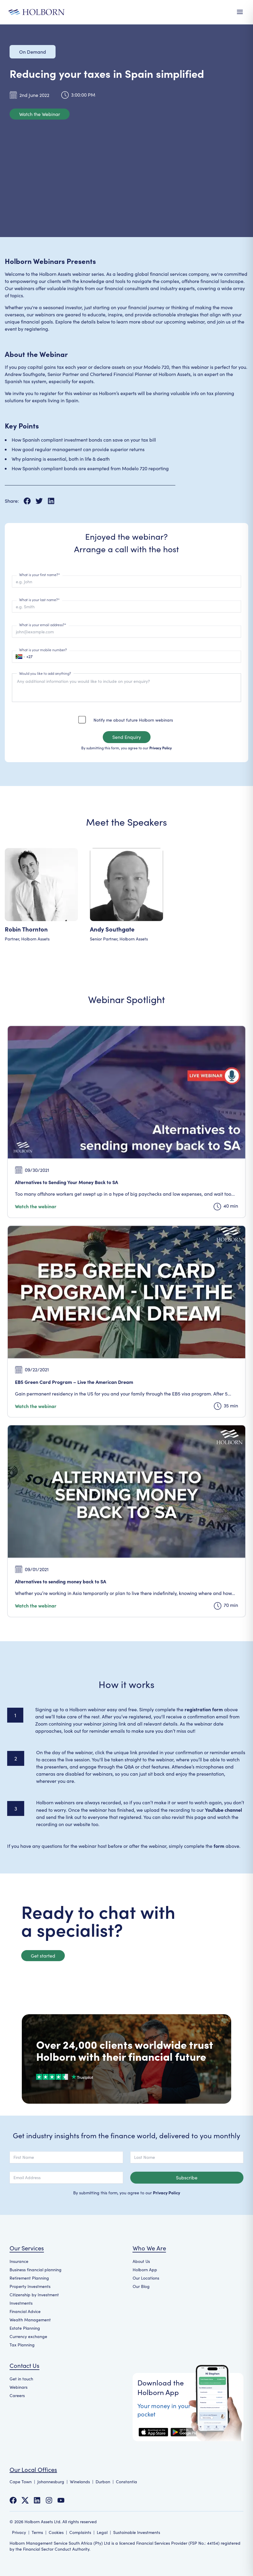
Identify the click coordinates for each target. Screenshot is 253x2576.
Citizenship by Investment (34, 2294)
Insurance (19, 2261)
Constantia (126, 2481)
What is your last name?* (39, 599)
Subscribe (186, 2177)
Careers (17, 2395)
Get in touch (21, 2379)
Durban (103, 2481)
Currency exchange (28, 2336)
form (219, 1845)
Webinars (18, 2387)
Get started (43, 1956)
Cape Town (21, 2481)
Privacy (19, 2532)
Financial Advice (25, 2311)
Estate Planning (25, 2328)
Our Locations (146, 2278)
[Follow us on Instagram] (49, 2500)
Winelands (80, 2481)
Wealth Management (30, 2320)
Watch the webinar (35, 1206)
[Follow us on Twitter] (25, 2500)
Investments (21, 2303)
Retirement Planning (29, 2278)
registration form (204, 1709)
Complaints (80, 2532)
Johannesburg (50, 2481)
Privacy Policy (160, 747)
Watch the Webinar (39, 114)
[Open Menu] (240, 12)
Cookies (56, 2532)
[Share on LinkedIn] (51, 501)
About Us (141, 2261)
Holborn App (145, 2269)
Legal (102, 2532)
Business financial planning (36, 2269)
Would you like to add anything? (45, 673)
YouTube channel (223, 1809)
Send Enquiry (126, 737)
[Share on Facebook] (30, 501)
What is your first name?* (39, 574)
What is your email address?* (42, 624)
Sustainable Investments (136, 2532)
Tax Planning (22, 2345)
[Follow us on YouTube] (61, 2500)
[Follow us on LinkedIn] (37, 2500)
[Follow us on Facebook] (13, 2500)
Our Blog (141, 2286)
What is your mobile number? (43, 649)
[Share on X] (41, 501)
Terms (37, 2532)
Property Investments (30, 2286)
